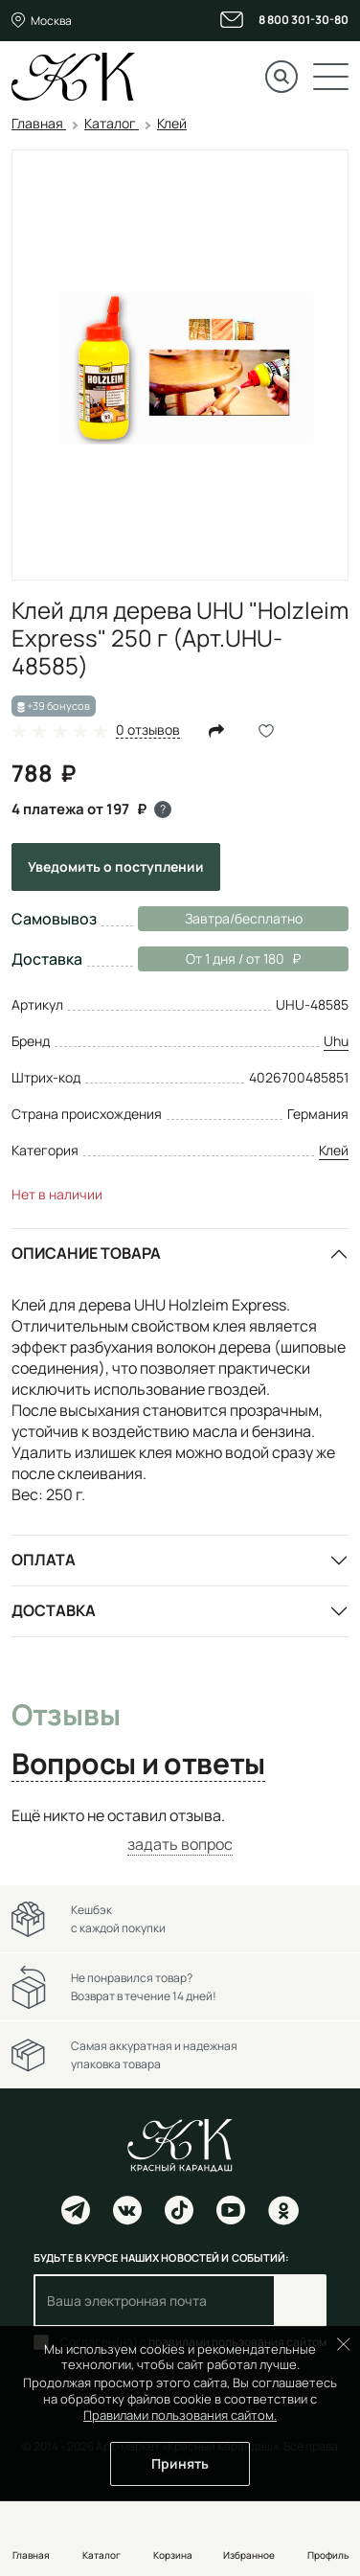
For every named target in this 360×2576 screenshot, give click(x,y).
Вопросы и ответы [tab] (138, 1764)
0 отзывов (148, 730)
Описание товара (86, 1253)
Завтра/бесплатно (244, 918)
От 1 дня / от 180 (219, 958)
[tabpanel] (180, 1830)
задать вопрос (180, 1844)
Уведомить (116, 866)
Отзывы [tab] (65, 1715)
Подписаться (300, 2300)
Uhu (336, 1041)
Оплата (43, 1559)
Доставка (53, 1610)
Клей (334, 1150)
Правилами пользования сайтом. (180, 2415)
